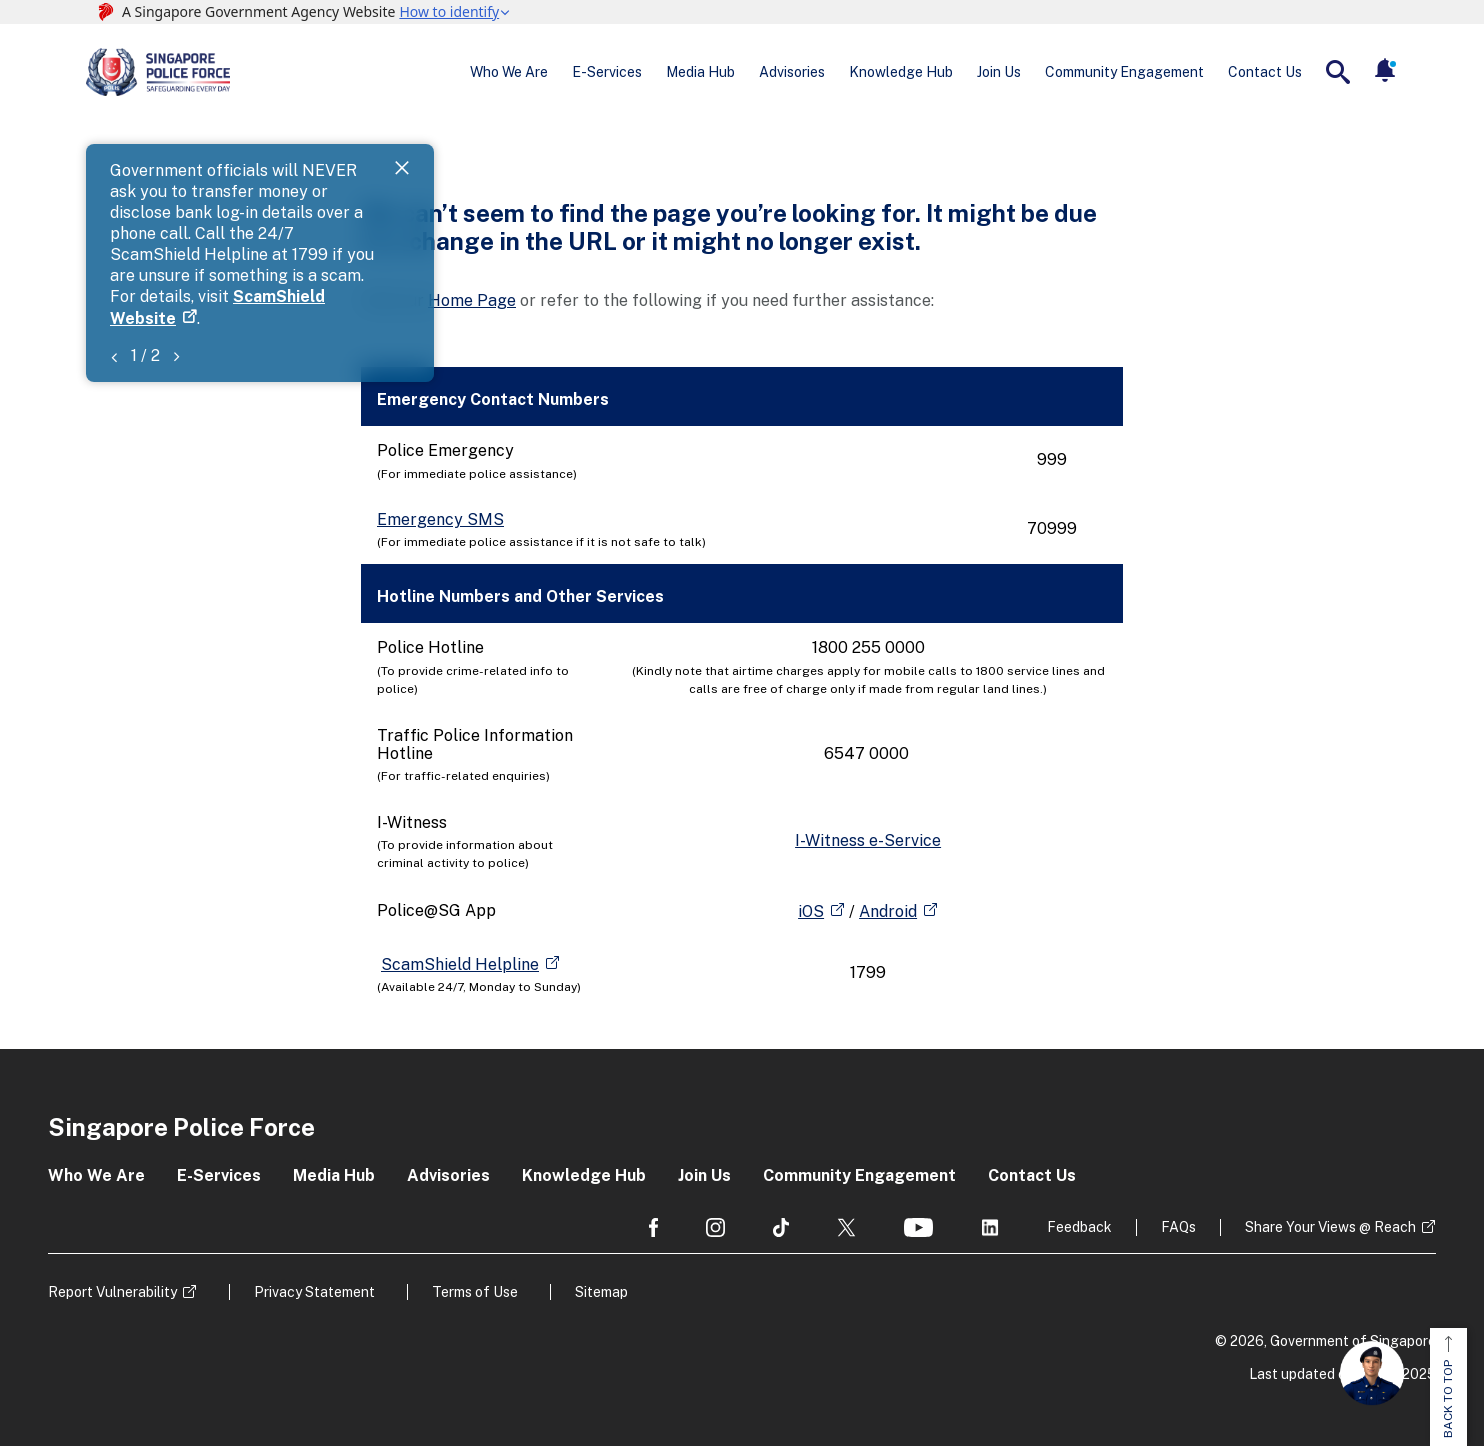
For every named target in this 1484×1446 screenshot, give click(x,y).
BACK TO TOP (1448, 1387)
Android (888, 911)
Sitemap (601, 1292)
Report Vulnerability (112, 1292)
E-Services (607, 72)
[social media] (653, 1227)
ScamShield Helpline (460, 964)
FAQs (1178, 1227)
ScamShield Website (543, 192)
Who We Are (509, 72)
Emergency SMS (440, 519)
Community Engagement (1124, 72)
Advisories (792, 72)
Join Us (999, 72)
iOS (811, 911)
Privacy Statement (314, 1292)
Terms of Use (475, 1292)
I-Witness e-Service (868, 840)
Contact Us (1265, 72)
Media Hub (700, 72)
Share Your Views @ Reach (1330, 1227)
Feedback (1079, 1227)
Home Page (472, 300)
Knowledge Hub (901, 72)
